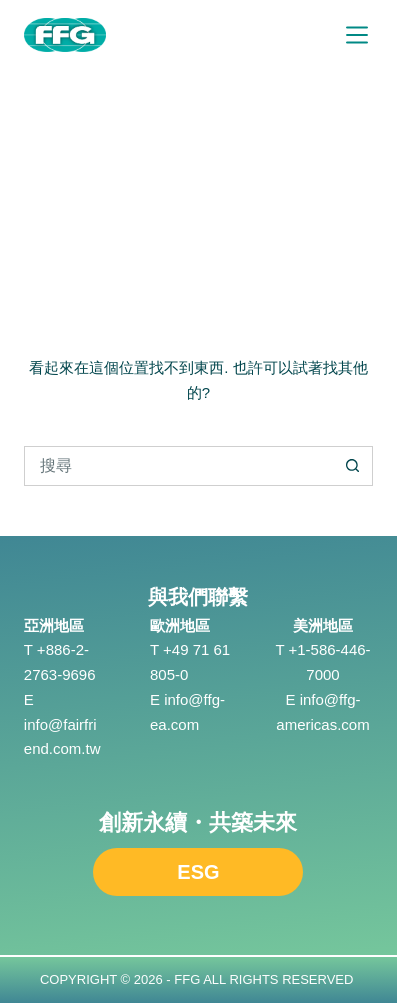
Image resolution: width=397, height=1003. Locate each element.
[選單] (357, 35)
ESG (198, 872)
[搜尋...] (178, 466)
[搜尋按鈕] (353, 466)
